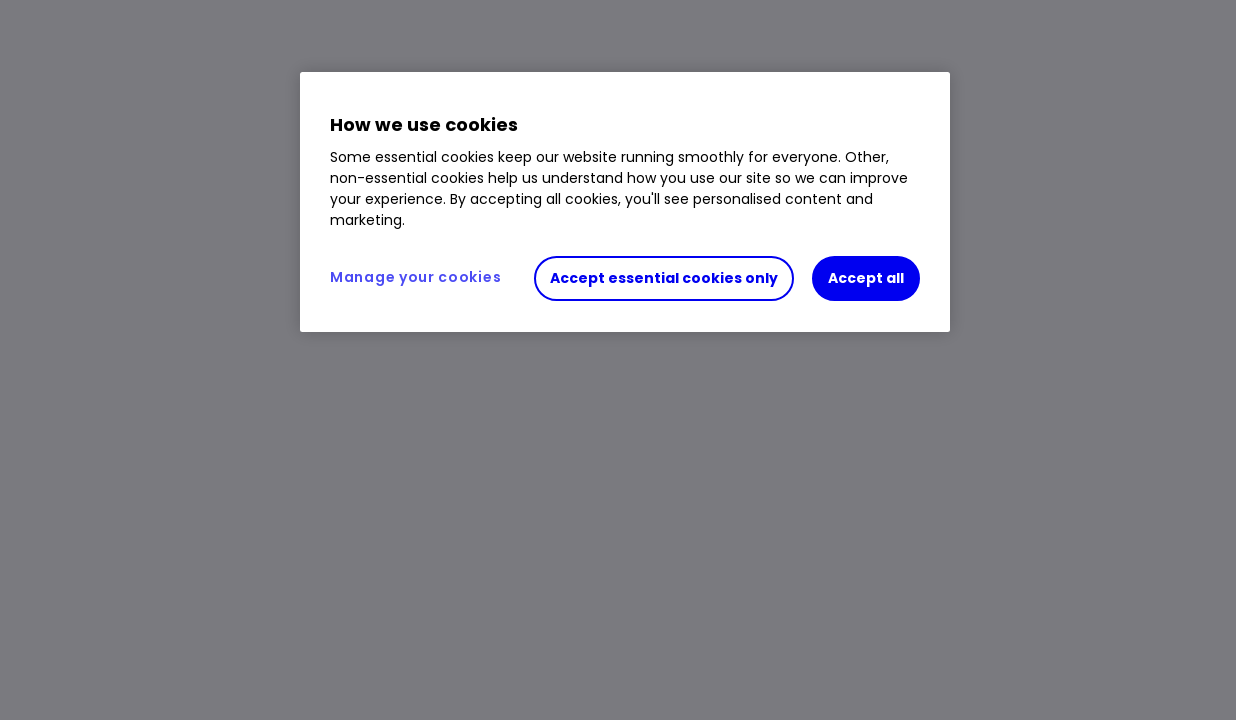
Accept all (866, 278)
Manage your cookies (415, 277)
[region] (625, 202)
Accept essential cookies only (664, 278)
